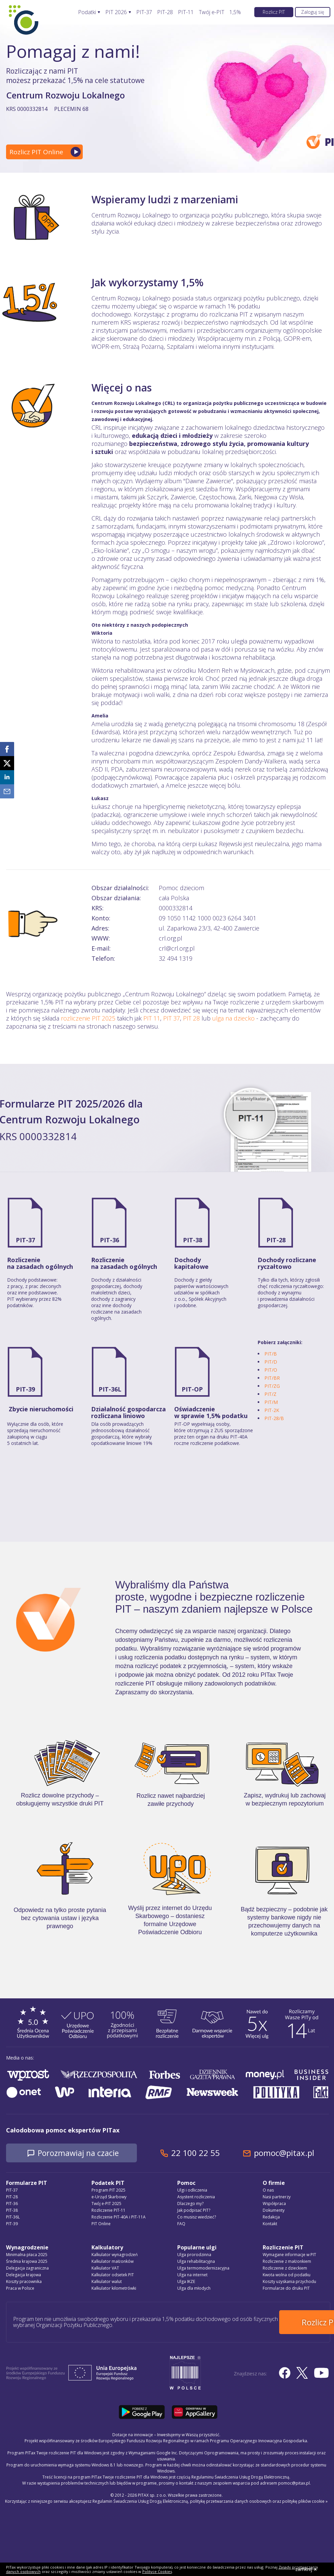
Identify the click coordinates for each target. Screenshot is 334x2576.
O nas (268, 2190)
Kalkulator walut (106, 2282)
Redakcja (271, 2217)
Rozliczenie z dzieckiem (285, 2268)
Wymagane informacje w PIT (289, 2255)
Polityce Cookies (157, 2571)
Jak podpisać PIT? (193, 2210)
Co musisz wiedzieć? (196, 2217)
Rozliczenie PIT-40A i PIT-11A (118, 2217)
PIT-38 (192, 1240)
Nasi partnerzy (277, 2197)
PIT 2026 (116, 12)
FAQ (181, 2224)
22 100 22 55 (203, 2153)
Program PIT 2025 (108, 2190)
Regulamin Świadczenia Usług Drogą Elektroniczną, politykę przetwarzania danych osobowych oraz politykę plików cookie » (210, 2499)
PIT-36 (109, 1240)
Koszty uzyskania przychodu (289, 2282)
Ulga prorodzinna (194, 2255)
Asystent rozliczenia (196, 2197)
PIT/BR (272, 1378)
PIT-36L (110, 1389)
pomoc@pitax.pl (291, 2153)
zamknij (306, 2569)
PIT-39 (25, 1389)
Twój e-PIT (211, 12)
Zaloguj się (312, 12)
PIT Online (101, 2224)
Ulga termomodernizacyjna (203, 2268)
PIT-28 (165, 12)
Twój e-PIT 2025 (106, 2204)
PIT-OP (192, 1389)
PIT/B (270, 1354)
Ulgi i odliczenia (192, 2190)
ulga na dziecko (233, 1018)
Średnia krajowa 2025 (26, 2262)
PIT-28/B (274, 1418)
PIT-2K (271, 1410)
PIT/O (270, 1370)
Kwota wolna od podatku (286, 2275)
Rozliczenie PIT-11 (108, 2210)
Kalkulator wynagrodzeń (114, 2255)
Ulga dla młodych (194, 2288)
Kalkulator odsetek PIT (112, 2275)
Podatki (87, 12)
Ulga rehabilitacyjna (196, 2262)
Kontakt (270, 2224)
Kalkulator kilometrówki (113, 2288)
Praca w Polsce (20, 2288)
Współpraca (274, 2204)
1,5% (235, 12)
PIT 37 (171, 1018)
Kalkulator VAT (105, 2268)
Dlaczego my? (190, 2204)
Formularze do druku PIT (286, 2288)
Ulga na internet (192, 2275)
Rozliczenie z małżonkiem (287, 2262)
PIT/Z (270, 1394)
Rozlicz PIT (274, 12)
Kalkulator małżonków (112, 2262)
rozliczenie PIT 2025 (88, 1018)
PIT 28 (191, 1018)
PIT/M (271, 1402)
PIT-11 (186, 12)
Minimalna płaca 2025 (26, 2255)
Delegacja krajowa (23, 2275)
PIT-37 (144, 12)
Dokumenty (274, 2210)
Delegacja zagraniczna (27, 2268)
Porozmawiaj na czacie (81, 2153)
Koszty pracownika (24, 2282)
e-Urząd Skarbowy (108, 2197)
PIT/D (270, 1362)
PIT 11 (151, 1018)
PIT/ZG (272, 1386)
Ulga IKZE (186, 2282)
